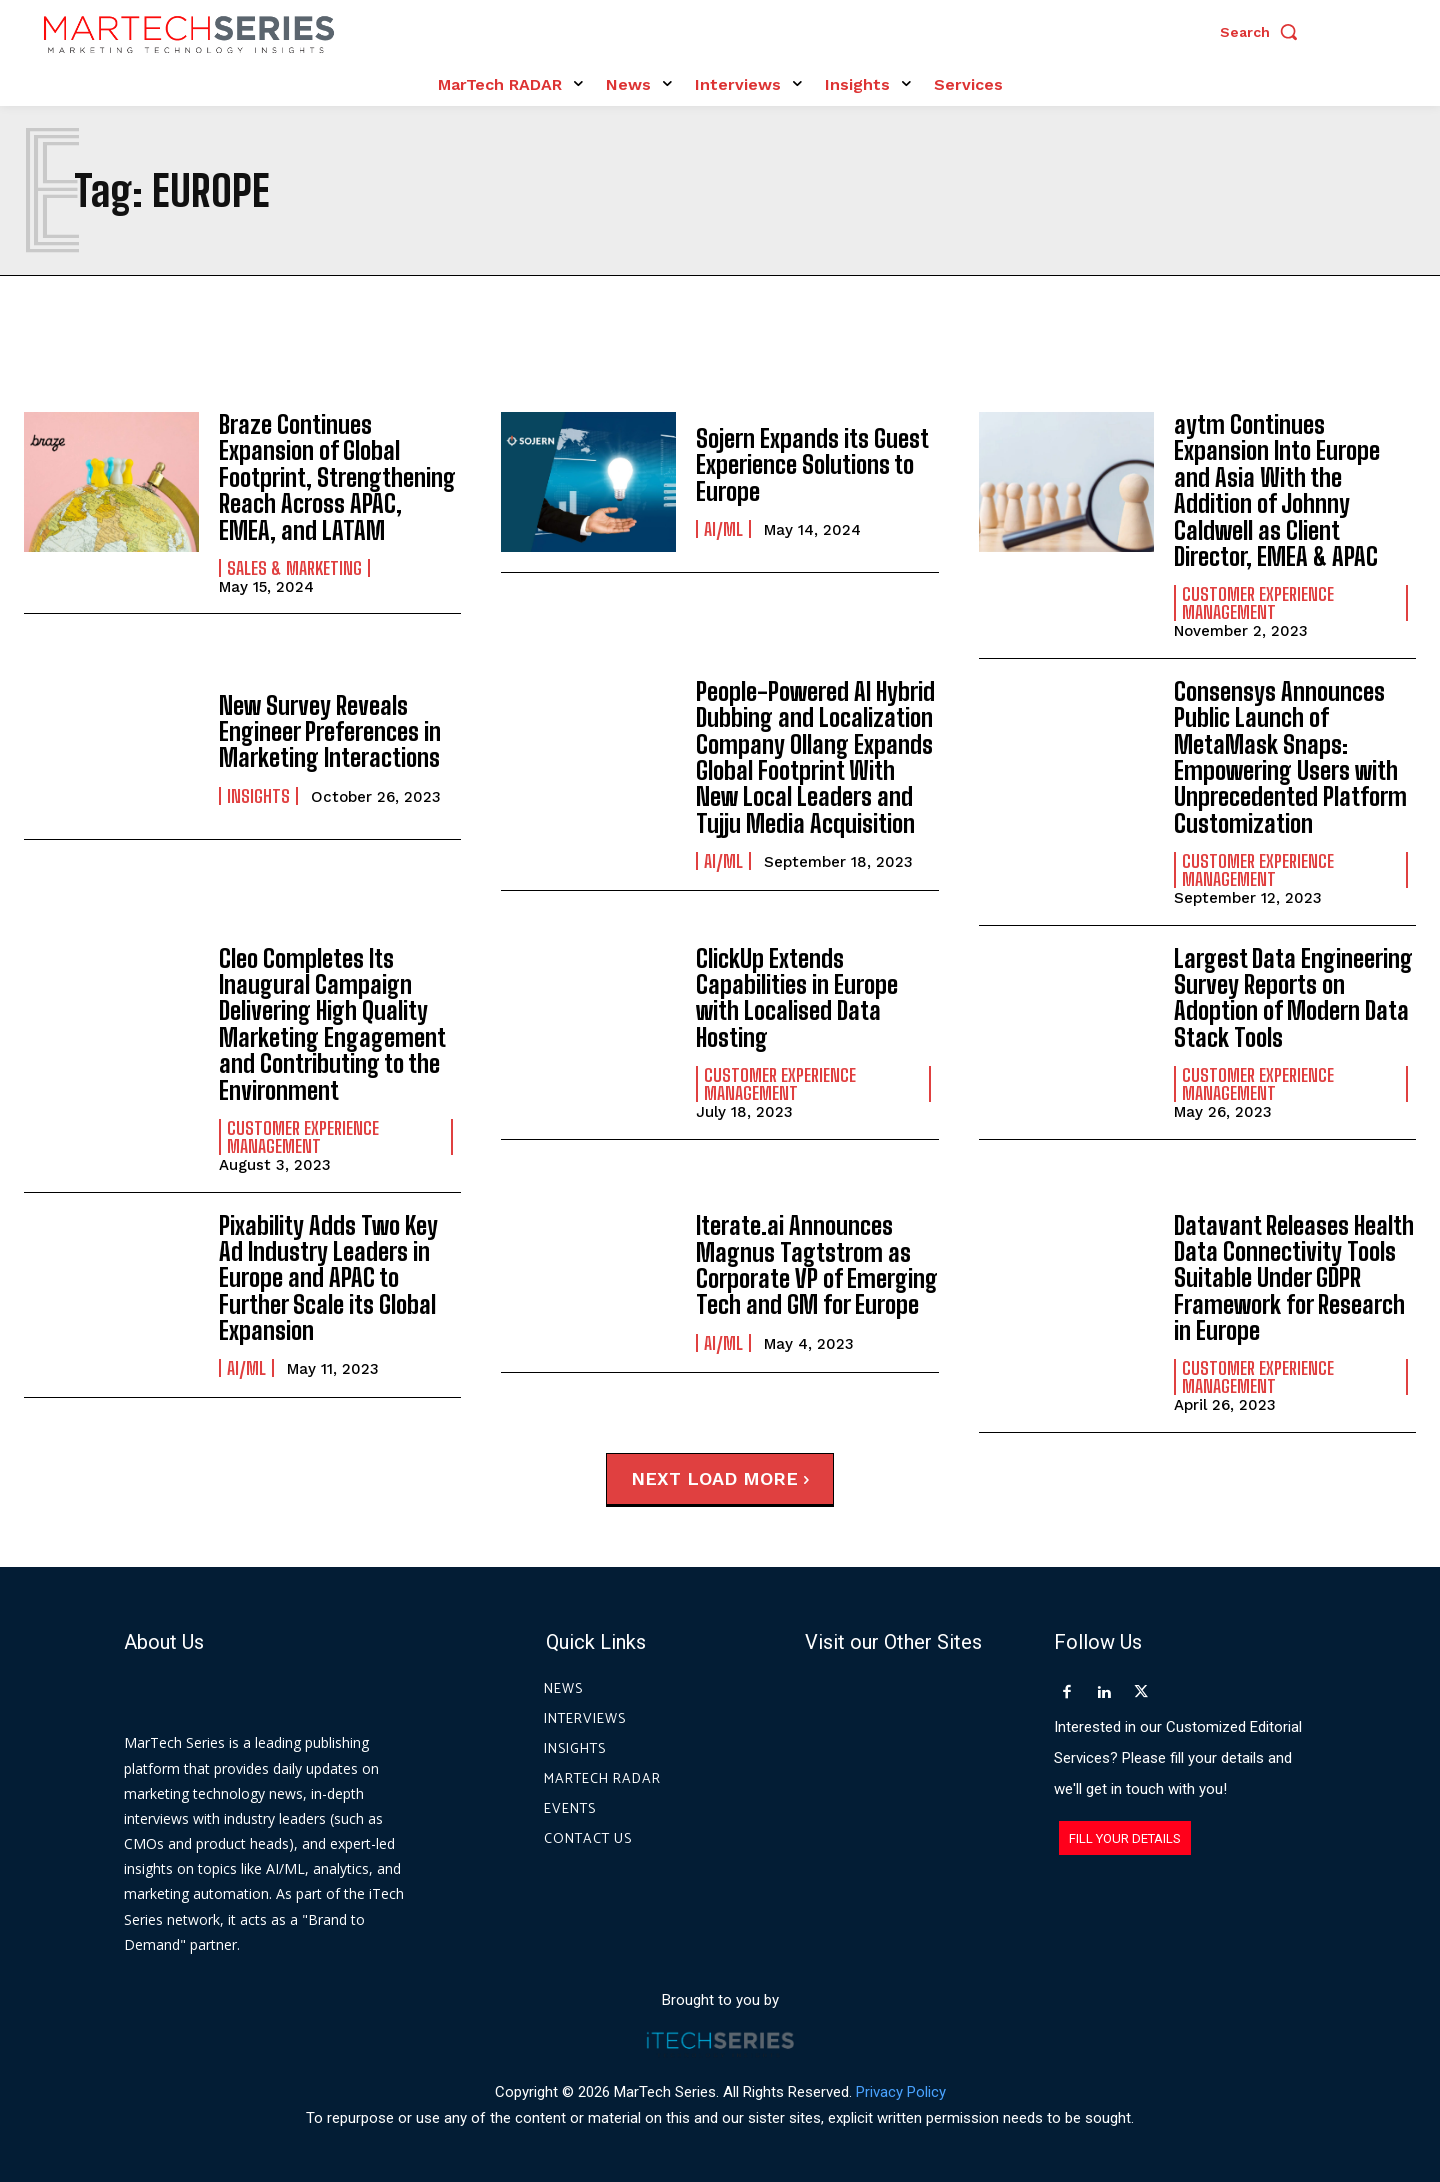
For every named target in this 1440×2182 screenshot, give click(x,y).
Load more (748, 1478)
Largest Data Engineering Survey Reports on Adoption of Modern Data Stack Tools (1293, 998)
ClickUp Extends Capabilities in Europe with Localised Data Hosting (797, 998)
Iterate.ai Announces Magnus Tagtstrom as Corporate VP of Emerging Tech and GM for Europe (817, 1265)
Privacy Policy (901, 2091)
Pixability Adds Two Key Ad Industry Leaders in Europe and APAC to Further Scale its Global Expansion (328, 1278)
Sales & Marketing (294, 568)
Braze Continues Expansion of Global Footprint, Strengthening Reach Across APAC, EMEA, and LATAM (337, 477)
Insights (258, 796)
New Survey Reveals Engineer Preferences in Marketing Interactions (330, 732)
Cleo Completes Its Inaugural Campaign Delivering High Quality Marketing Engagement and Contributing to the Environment (332, 1024)
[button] (1264, 32)
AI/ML (723, 529)
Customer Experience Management (1258, 603)
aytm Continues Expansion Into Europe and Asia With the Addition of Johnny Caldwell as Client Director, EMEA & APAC (1277, 490)
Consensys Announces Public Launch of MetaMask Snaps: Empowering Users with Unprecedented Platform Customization (1290, 757)
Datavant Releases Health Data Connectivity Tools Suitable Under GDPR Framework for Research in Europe (1294, 1278)
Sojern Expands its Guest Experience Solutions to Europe (812, 465)
